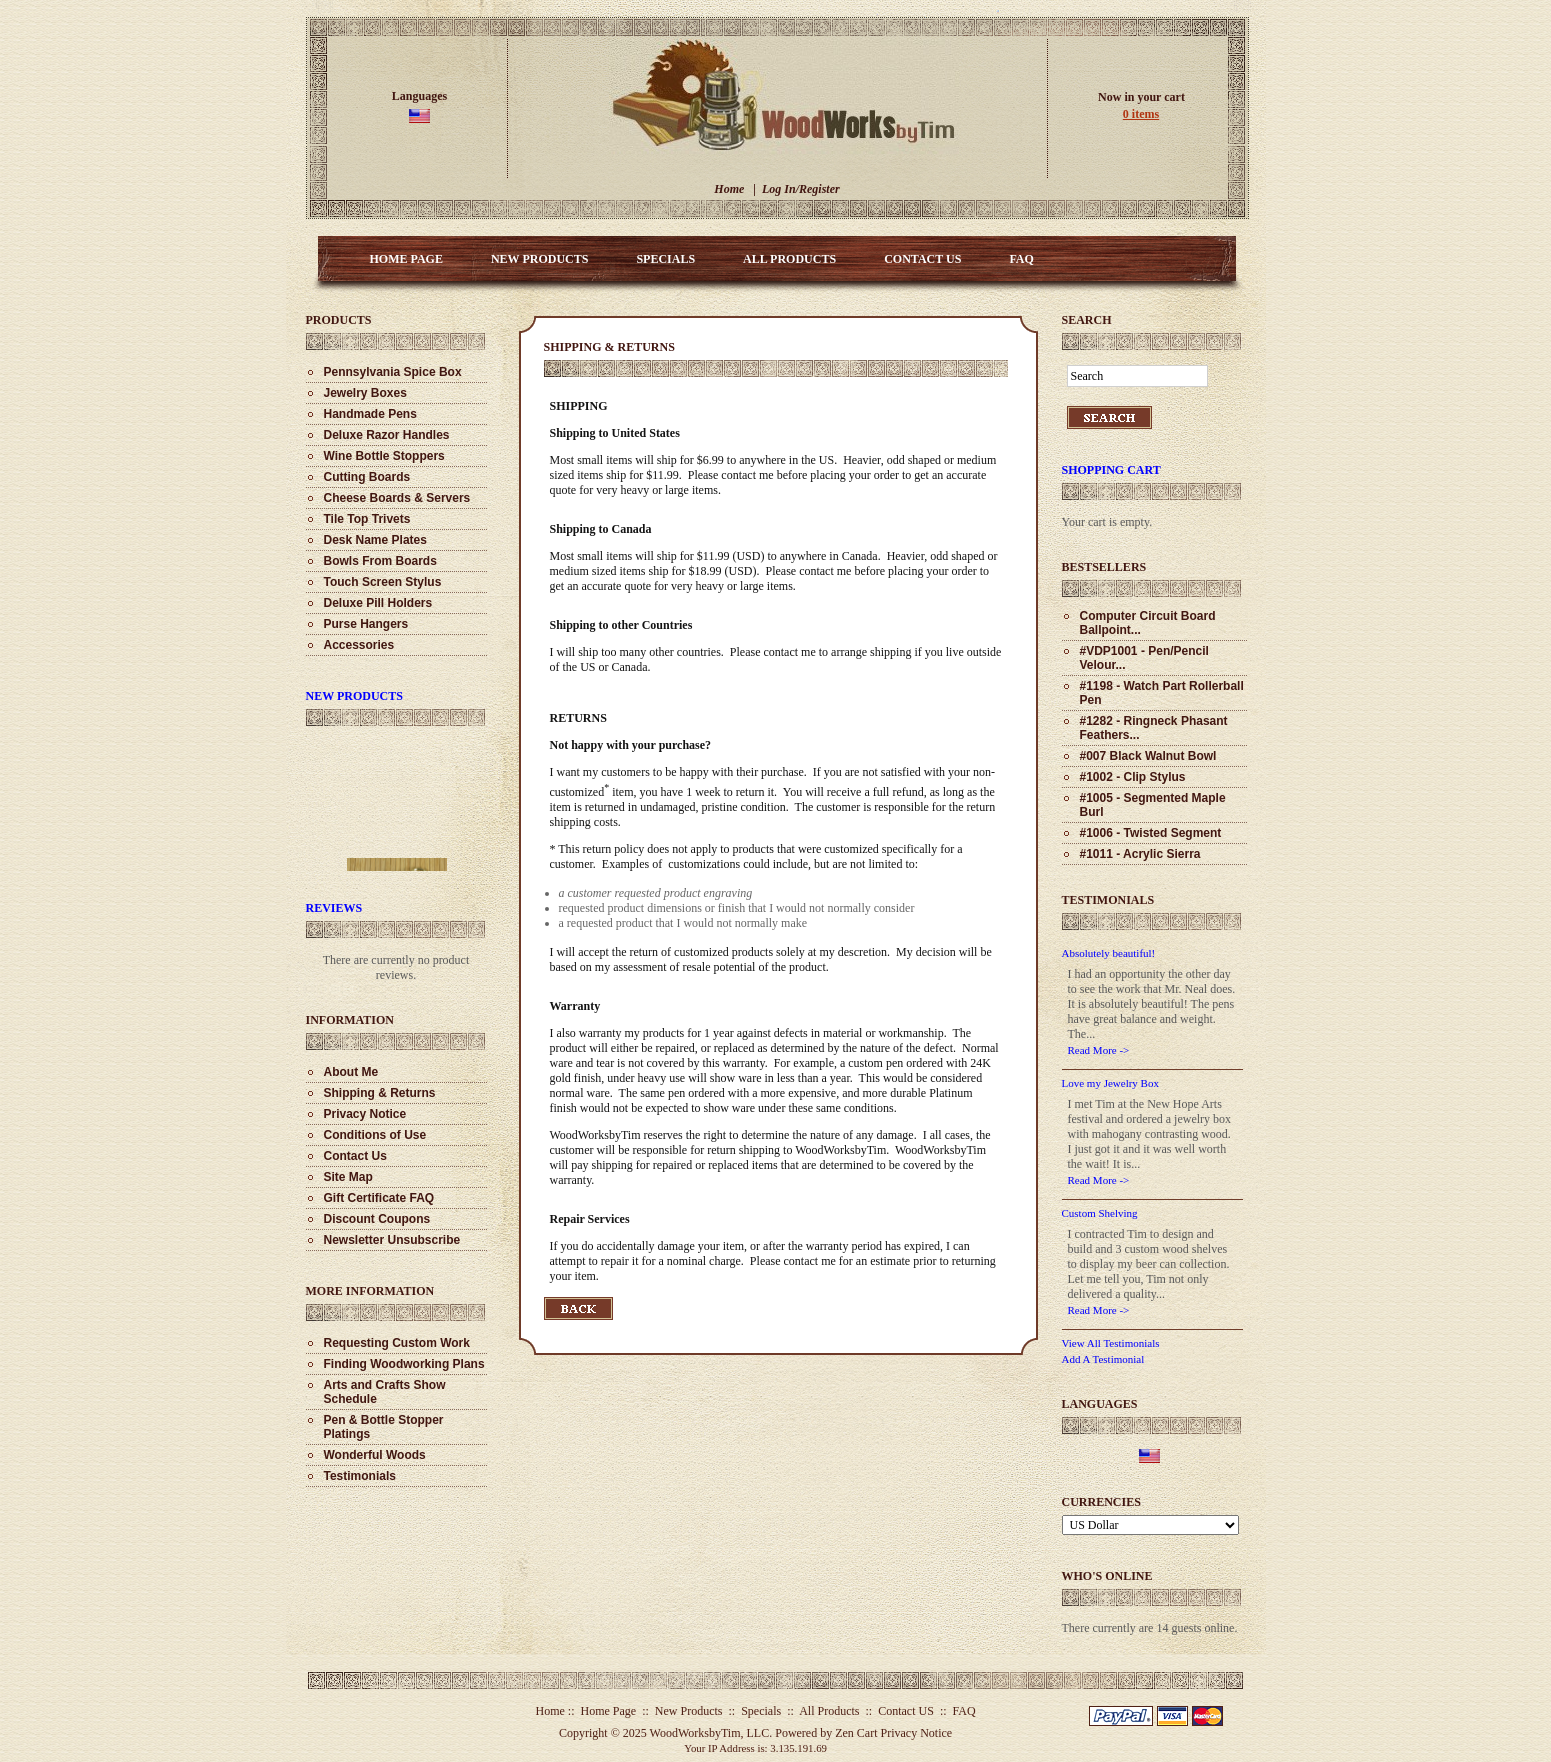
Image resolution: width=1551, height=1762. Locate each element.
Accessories (359, 645)
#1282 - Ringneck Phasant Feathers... (1154, 728)
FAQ (1021, 259)
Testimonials (360, 1476)
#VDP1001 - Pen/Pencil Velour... (1144, 658)
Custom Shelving (1100, 1213)
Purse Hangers (366, 624)
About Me (351, 1072)
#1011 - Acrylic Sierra (1140, 854)
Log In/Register (801, 189)
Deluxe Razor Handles (387, 435)
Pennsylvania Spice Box (393, 372)
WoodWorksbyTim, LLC (710, 1733)
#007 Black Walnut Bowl (1148, 756)
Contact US (922, 259)
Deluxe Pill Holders (378, 603)
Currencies (1101, 1502)
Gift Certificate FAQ (379, 1198)
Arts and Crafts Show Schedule (385, 1392)
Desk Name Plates (375, 540)
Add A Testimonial (1103, 1359)
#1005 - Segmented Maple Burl (1153, 805)
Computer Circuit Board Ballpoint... (1148, 623)
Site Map (348, 1177)
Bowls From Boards (380, 561)
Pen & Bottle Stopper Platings (384, 1427)
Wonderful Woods (375, 1455)
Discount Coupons (377, 1219)
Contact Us (355, 1156)
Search (1087, 320)
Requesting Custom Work (397, 1343)
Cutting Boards (367, 477)
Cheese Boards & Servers (397, 498)
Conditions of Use (375, 1135)
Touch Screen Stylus (383, 582)
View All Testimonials (1111, 1343)
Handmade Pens (370, 414)
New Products (539, 259)
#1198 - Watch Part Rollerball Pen (1162, 693)
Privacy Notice (365, 1114)
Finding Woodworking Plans (404, 1364)
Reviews (334, 908)
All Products (789, 259)
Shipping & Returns (380, 1093)
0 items (1141, 114)
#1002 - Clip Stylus (1133, 777)
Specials (665, 259)
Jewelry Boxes (365, 393)
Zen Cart (856, 1733)
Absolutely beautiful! (1109, 953)
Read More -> (1099, 1050)
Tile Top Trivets (367, 519)
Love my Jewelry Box (1110, 1083)
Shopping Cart (1111, 470)
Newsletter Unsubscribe (392, 1240)
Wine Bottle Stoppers (384, 456)
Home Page (406, 259)
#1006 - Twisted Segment (1151, 833)
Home (729, 189)
